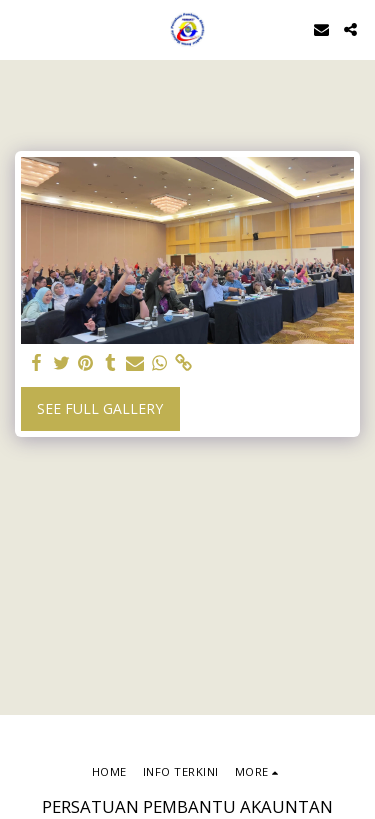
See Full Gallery (100, 408)
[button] (22, 28)
